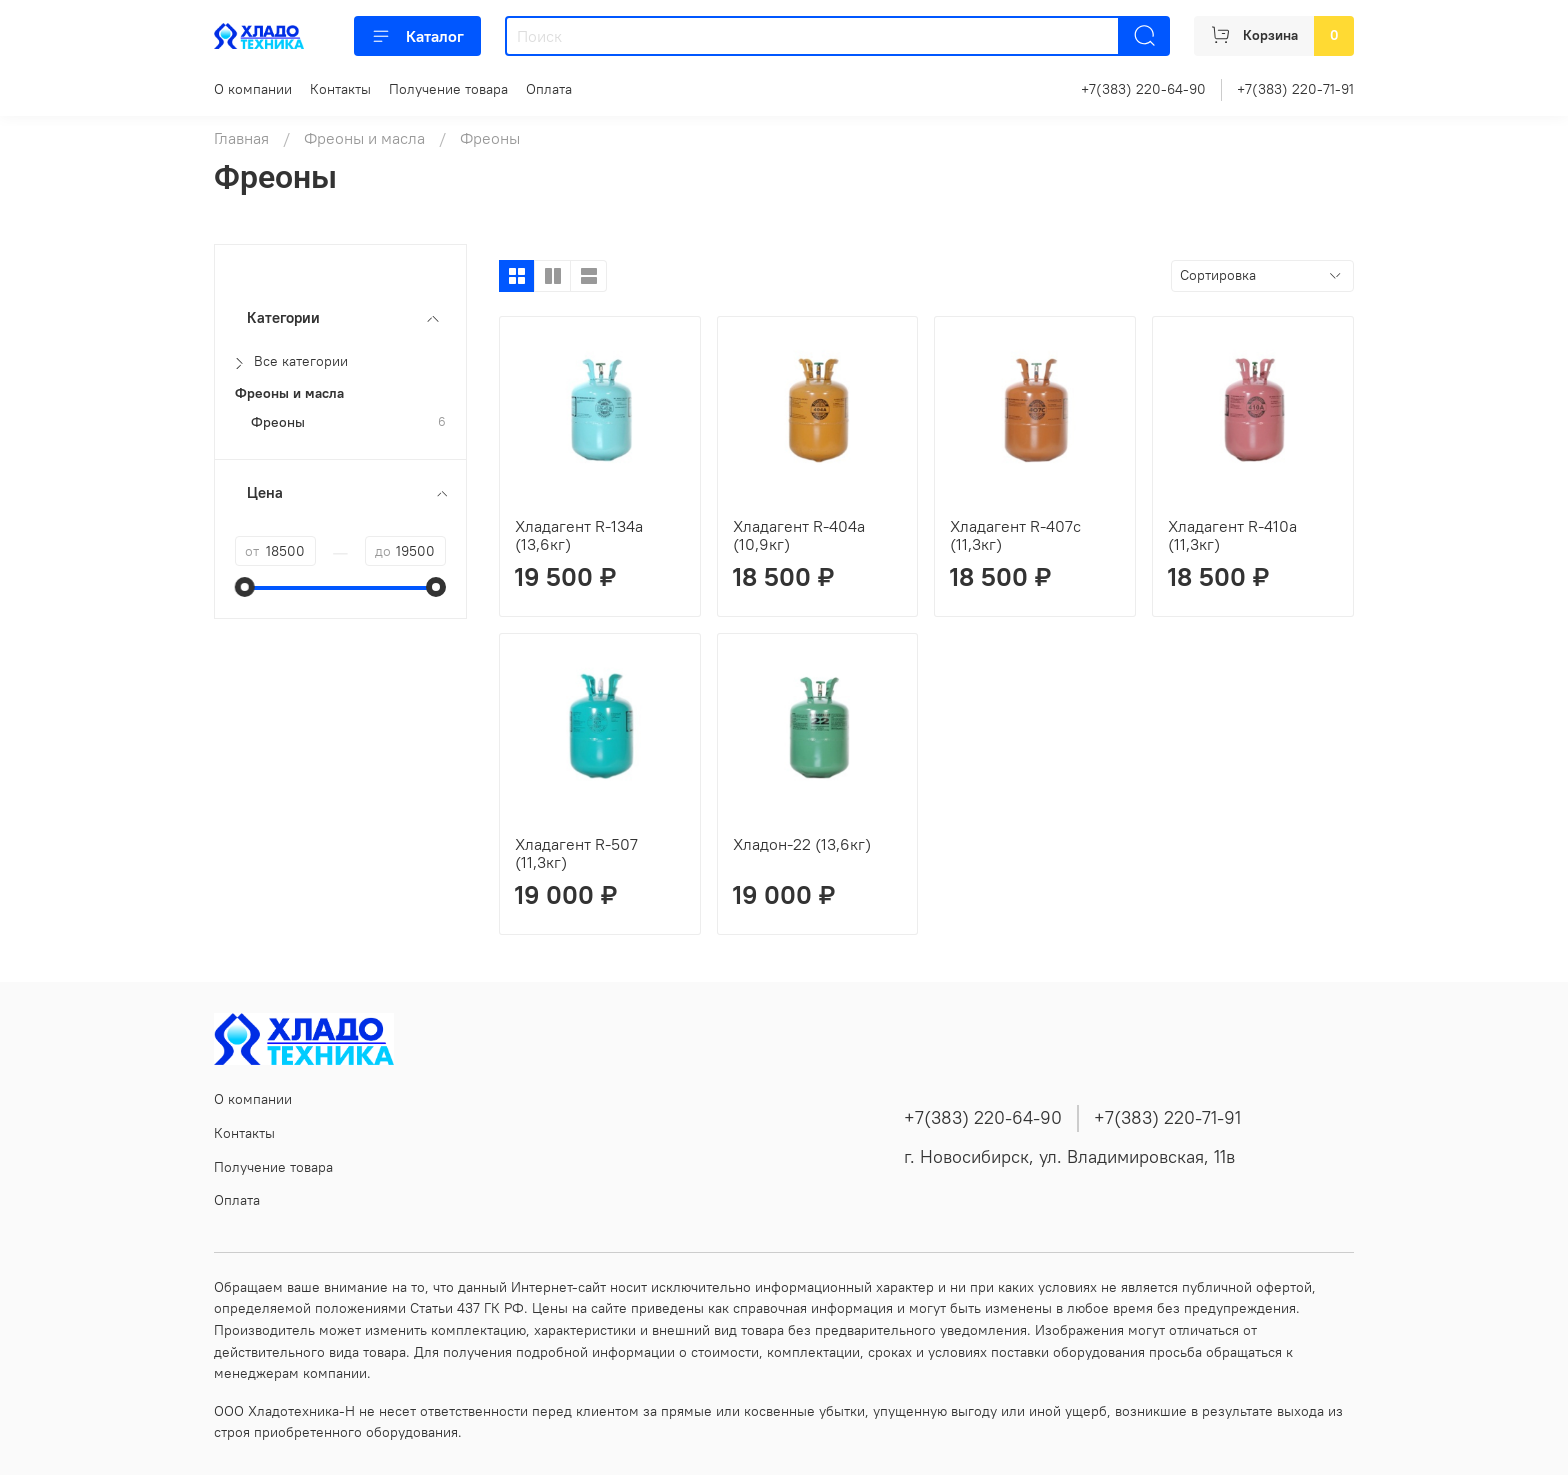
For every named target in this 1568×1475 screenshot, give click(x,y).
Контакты (340, 89)
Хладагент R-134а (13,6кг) (579, 535)
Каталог (417, 36)
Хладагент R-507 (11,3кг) (576, 853)
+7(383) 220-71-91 (1295, 89)
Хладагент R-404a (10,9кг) (799, 535)
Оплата (549, 89)
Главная (241, 138)
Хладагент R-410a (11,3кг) (1232, 535)
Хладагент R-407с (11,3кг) (1015, 535)
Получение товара (448, 89)
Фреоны (278, 422)
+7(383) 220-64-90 (1143, 89)
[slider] (245, 587)
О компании (253, 89)
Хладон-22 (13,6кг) (802, 844)
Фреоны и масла (364, 138)
